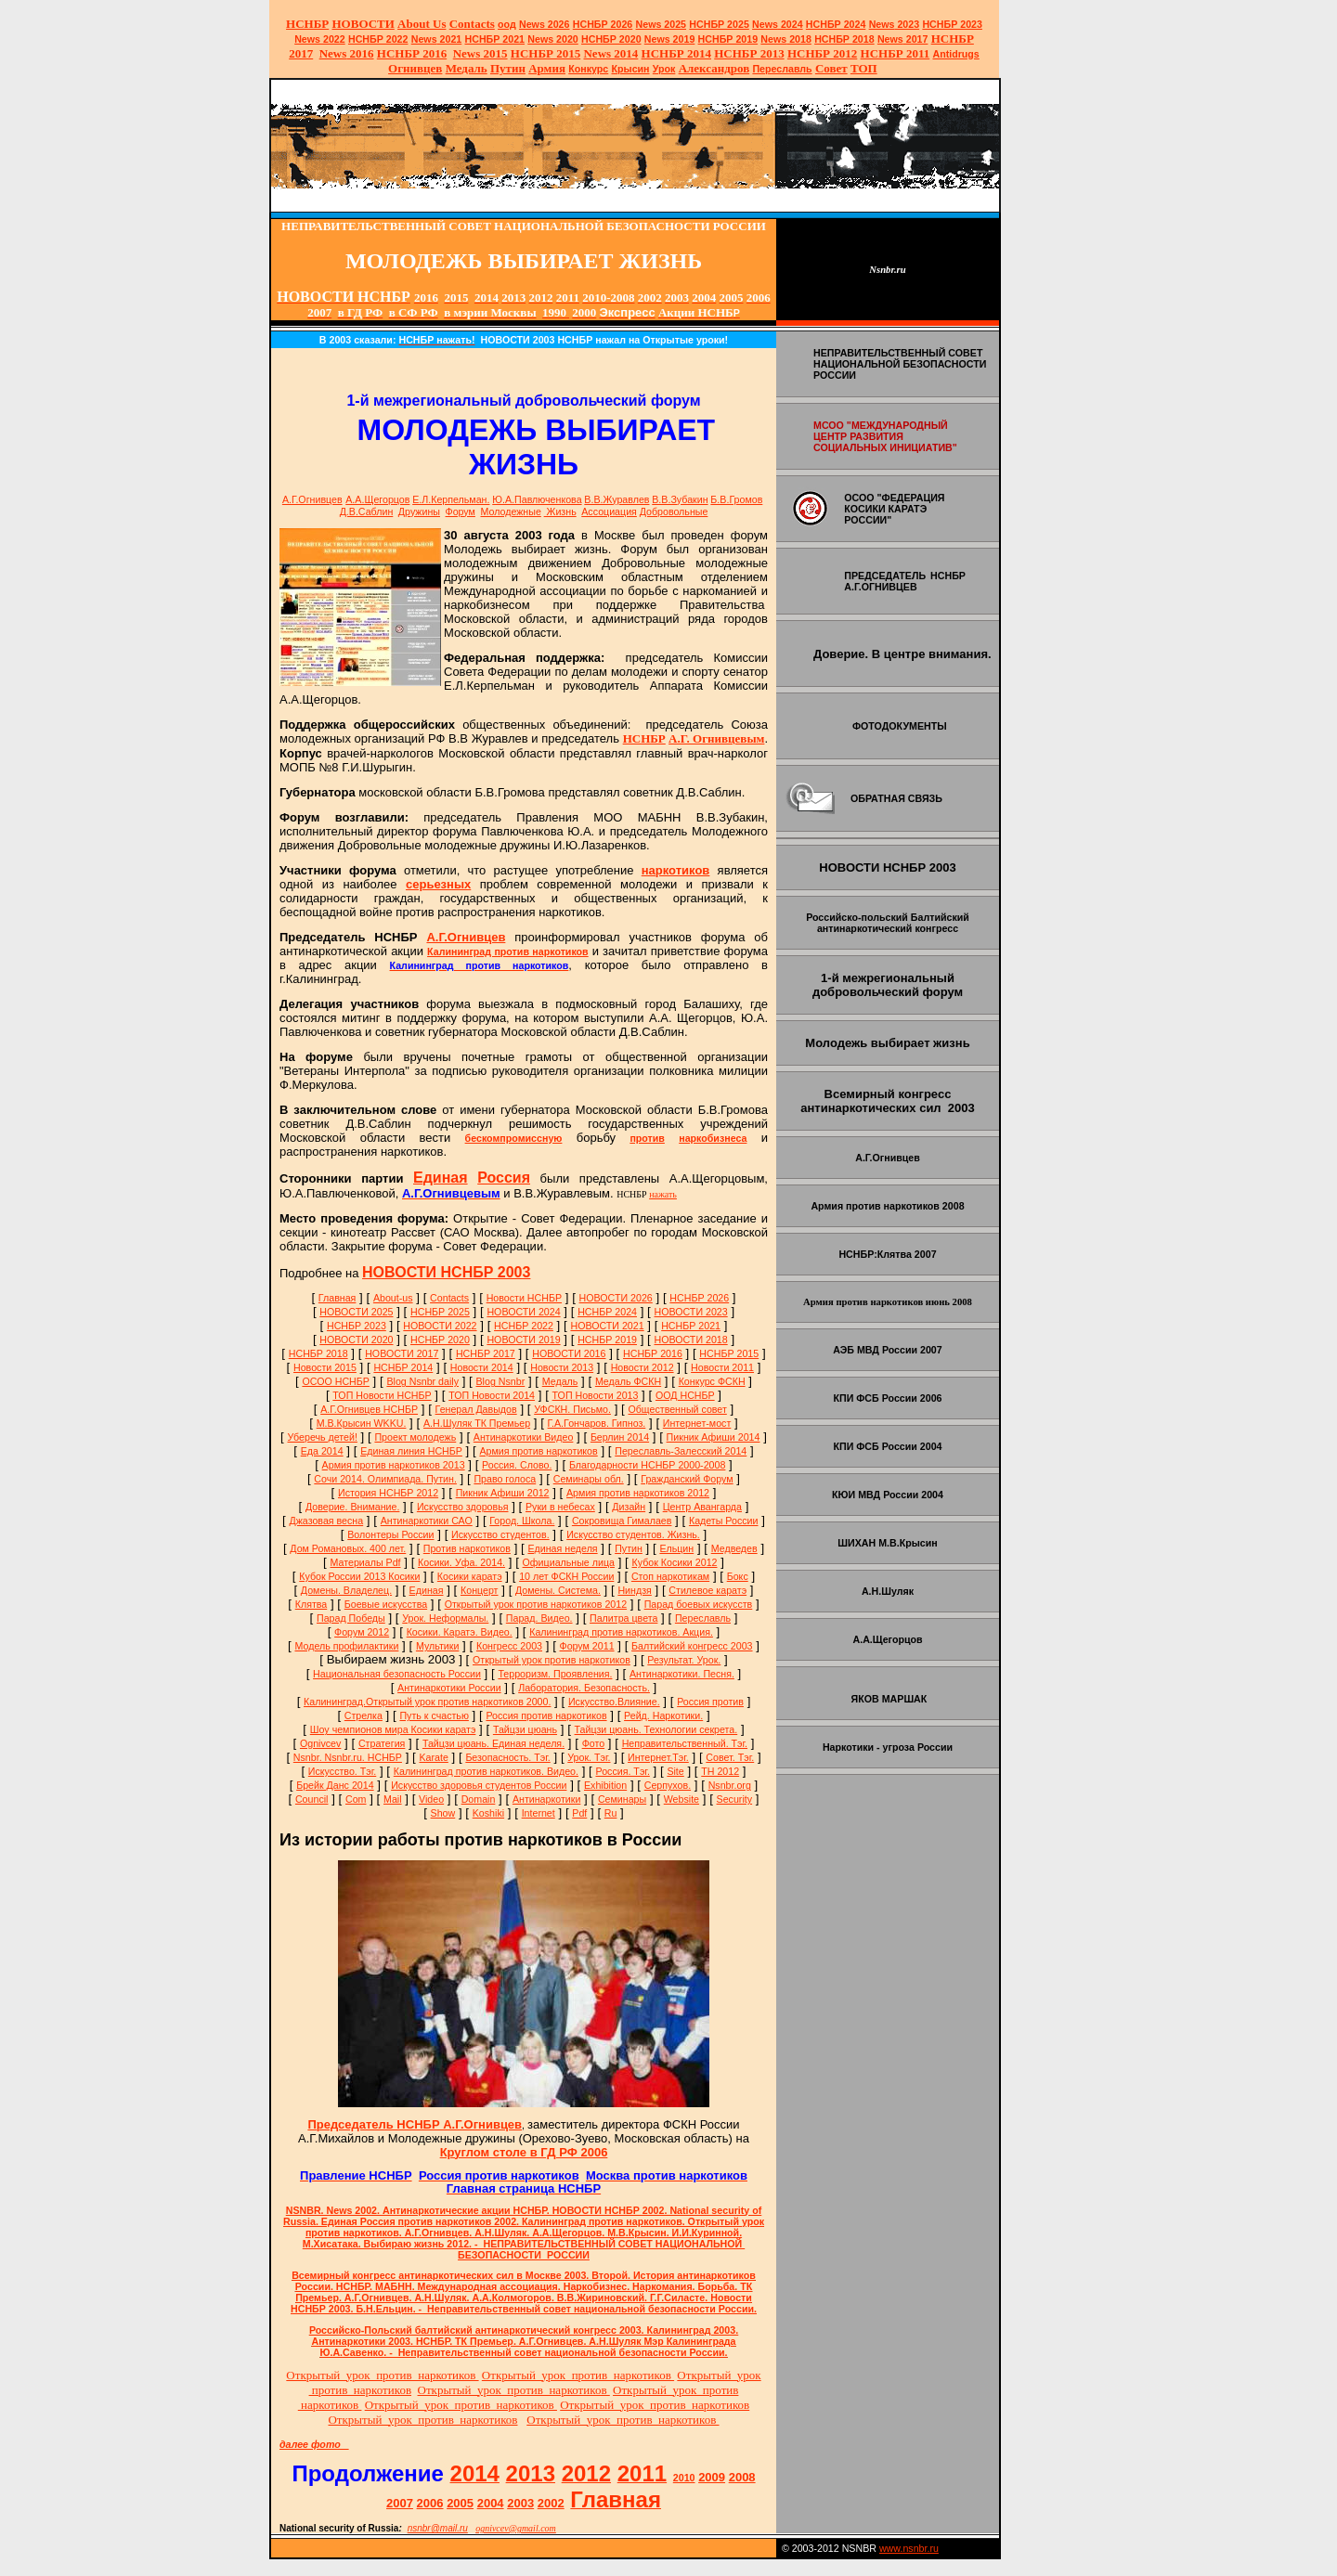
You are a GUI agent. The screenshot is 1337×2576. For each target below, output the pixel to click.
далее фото (314, 2444)
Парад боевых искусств (698, 1604)
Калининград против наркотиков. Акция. (621, 1632)
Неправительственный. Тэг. (684, 1743)
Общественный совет (677, 1409)
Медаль (560, 1381)
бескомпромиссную (514, 1138)
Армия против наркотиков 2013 (393, 1464)
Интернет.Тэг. (658, 1757)
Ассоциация (609, 511)
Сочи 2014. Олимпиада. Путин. (385, 1478)
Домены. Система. (558, 1590)
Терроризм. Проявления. (555, 1673)
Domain (478, 1799)
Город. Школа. (521, 1520)
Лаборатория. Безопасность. (584, 1687)
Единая (426, 1590)
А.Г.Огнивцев (312, 499)
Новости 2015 (325, 1367)
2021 (436, 39)
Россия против (710, 1701)
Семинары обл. (588, 1478)
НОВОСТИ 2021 (606, 1325)
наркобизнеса (712, 1138)
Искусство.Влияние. (614, 1701)
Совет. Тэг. (730, 1757)
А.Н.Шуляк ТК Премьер (476, 1423)
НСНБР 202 (603, 24)
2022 (319, 39)
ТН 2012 (720, 1771)
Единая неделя (562, 1548)
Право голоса (505, 1478)
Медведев (734, 1548)
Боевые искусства (385, 1604)
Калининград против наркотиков (508, 951)
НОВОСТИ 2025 (356, 1311)
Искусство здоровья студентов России (478, 1785)
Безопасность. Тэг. (507, 1757)
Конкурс (588, 68)
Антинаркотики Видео (524, 1437)
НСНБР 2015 (729, 1353)
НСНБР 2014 (403, 1367)
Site (675, 1771)
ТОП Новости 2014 (491, 1395)
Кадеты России (724, 1520)
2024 (790, 24)
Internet (538, 1813)
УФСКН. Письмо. (572, 1409)
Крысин (631, 68)
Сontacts (449, 1297)
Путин (629, 1548)
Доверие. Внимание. (352, 1506)
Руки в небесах (560, 1506)
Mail (392, 1799)
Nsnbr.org (729, 1785)
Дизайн (628, 1506)
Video (431, 1799)
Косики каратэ (469, 1576)
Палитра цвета (623, 1618)
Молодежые (510, 511)
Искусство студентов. (500, 1534)
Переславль (781, 68)
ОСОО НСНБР (335, 1381)
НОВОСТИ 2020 (356, 1339)
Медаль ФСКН (628, 1381)
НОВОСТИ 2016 (568, 1353)
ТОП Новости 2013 (595, 1395)
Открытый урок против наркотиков (551, 1659)
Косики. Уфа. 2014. (461, 1562)
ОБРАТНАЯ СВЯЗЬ (896, 798)
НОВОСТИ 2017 (401, 1353)
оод (507, 24)
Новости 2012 (642, 1367)
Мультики (437, 1645)
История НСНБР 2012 (388, 1492)
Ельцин (676, 1548)
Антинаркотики (547, 1799)
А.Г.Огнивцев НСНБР (369, 1409)
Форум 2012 (361, 1632)
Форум (460, 511)
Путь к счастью (433, 1715)
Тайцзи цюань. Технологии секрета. (656, 1729)
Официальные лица (569, 1562)
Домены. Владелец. (346, 1590)
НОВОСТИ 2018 (691, 1339)
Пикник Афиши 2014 (713, 1437)
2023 (894, 24)
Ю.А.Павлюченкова (536, 499)
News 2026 (544, 24)
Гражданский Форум (687, 1478)
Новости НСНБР (524, 1297)
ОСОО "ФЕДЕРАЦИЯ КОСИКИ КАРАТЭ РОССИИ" (894, 508)
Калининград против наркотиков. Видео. (486, 1771)
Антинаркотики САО (427, 1520)
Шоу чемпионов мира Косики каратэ (393, 1729)
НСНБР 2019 (728, 39)
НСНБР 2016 (652, 1353)
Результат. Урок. (683, 1659)
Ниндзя (634, 1590)
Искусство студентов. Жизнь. (633, 1534)
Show (443, 1813)
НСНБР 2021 (494, 39)
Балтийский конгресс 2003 (691, 1645)
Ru (610, 1813)
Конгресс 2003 (509, 1645)
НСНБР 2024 (836, 24)
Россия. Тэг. (623, 1771)
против (647, 1138)
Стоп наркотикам (670, 1576)
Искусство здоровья (463, 1506)
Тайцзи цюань (525, 1729)
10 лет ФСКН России (566, 1576)
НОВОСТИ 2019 (523, 1339)
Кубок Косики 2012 (674, 1562)
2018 (785, 39)
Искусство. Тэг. (342, 1771)
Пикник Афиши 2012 (503, 1492)
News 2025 (661, 24)
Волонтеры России (390, 1534)
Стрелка (363, 1715)
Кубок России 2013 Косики (359, 1576)
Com (356, 1799)
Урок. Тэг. (588, 1757)
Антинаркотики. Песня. (682, 1673)
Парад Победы (351, 1618)
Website (681, 1799)
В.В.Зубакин (679, 499)
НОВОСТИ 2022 (439, 1325)
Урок (664, 68)
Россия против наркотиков (546, 1715)
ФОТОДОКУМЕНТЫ (899, 725)
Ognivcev (320, 1743)
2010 (684, 2477)
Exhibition (605, 1785)
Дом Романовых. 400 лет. (348, 1548)
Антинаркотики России (449, 1687)
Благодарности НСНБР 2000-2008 (647, 1464)
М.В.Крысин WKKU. (362, 1423)
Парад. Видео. (539, 1618)
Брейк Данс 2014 (334, 1785)
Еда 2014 (322, 1450)
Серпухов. (667, 1785)
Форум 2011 (587, 1645)
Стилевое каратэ (707, 1590)
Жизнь (560, 511)
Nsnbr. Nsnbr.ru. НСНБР (347, 1757)
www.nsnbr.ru (909, 2548)
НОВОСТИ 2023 (691, 1311)
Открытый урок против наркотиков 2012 (536, 1604)
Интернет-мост (697, 1423)
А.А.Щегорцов (377, 499)
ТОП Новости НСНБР (381, 1395)
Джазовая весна (327, 1520)
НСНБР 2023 (952, 24)
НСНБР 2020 (611, 39)
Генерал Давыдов (476, 1409)
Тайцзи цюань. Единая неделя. (493, 1743)
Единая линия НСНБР (411, 1450)
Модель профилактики (346, 1645)
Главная (337, 1297)
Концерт (480, 1590)
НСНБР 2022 (378, 39)
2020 (552, 39)
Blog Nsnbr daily (422, 1381)
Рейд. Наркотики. (663, 1715)
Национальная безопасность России (397, 1673)
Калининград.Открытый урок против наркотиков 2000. (427, 1701)
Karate (433, 1757)
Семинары (622, 1799)
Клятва (311, 1604)
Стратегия (382, 1743)
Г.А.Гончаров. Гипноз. (597, 1423)
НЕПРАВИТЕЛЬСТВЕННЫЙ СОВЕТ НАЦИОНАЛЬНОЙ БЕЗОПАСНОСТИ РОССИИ (899, 364)
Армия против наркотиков (538, 1450)
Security (735, 1799)
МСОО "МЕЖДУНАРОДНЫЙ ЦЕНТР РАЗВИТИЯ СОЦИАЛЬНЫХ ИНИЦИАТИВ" (885, 436)
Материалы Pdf (366, 1562)
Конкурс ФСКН (712, 1381)
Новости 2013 (561, 1367)
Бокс (737, 1576)
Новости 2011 (722, 1367)
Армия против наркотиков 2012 (637, 1492)
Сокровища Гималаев (622, 1520)
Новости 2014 (481, 1367)
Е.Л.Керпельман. (450, 499)
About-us (393, 1297)
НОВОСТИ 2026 (616, 1297)
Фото (593, 1743)
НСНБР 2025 (719, 24)
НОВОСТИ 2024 (523, 1311)
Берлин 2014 (620, 1437)
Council (312, 1799)
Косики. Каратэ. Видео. (460, 1632)
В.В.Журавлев (616, 499)
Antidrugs (955, 53)
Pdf (579, 1813)
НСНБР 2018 (844, 39)
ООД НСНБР (685, 1395)
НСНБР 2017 (485, 1353)
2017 (902, 39)
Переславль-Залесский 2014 (680, 1450)
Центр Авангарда (702, 1506)
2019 (669, 39)
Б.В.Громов (736, 499)
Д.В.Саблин (367, 511)
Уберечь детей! (322, 1437)
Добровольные (674, 511)
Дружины (419, 511)
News (765, 24)
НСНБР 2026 (699, 1297)
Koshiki (488, 1813)
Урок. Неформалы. (445, 1618)
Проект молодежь (415, 1437)
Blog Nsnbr (501, 1381)
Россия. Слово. (517, 1464)
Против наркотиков (467, 1548)
